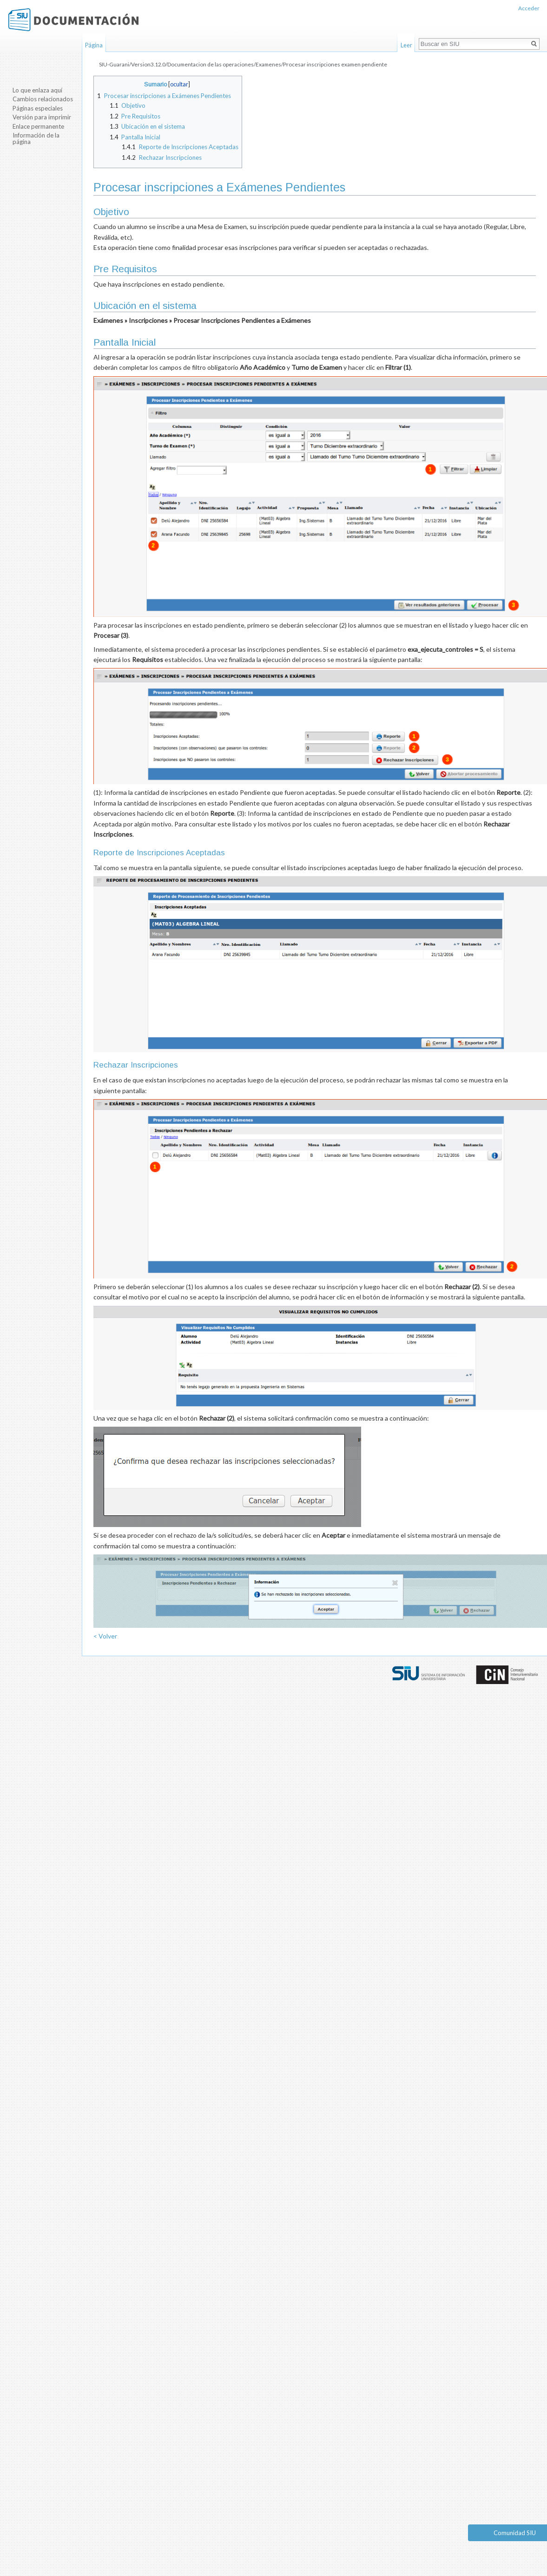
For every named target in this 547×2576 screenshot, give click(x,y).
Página (94, 45)
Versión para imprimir (42, 117)
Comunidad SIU (515, 2533)
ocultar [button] (179, 84)
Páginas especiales (38, 108)
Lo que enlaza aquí (37, 90)
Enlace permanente (38, 126)
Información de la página (36, 138)
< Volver (105, 1636)
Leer (406, 45)
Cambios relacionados (43, 99)
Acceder (529, 8)
